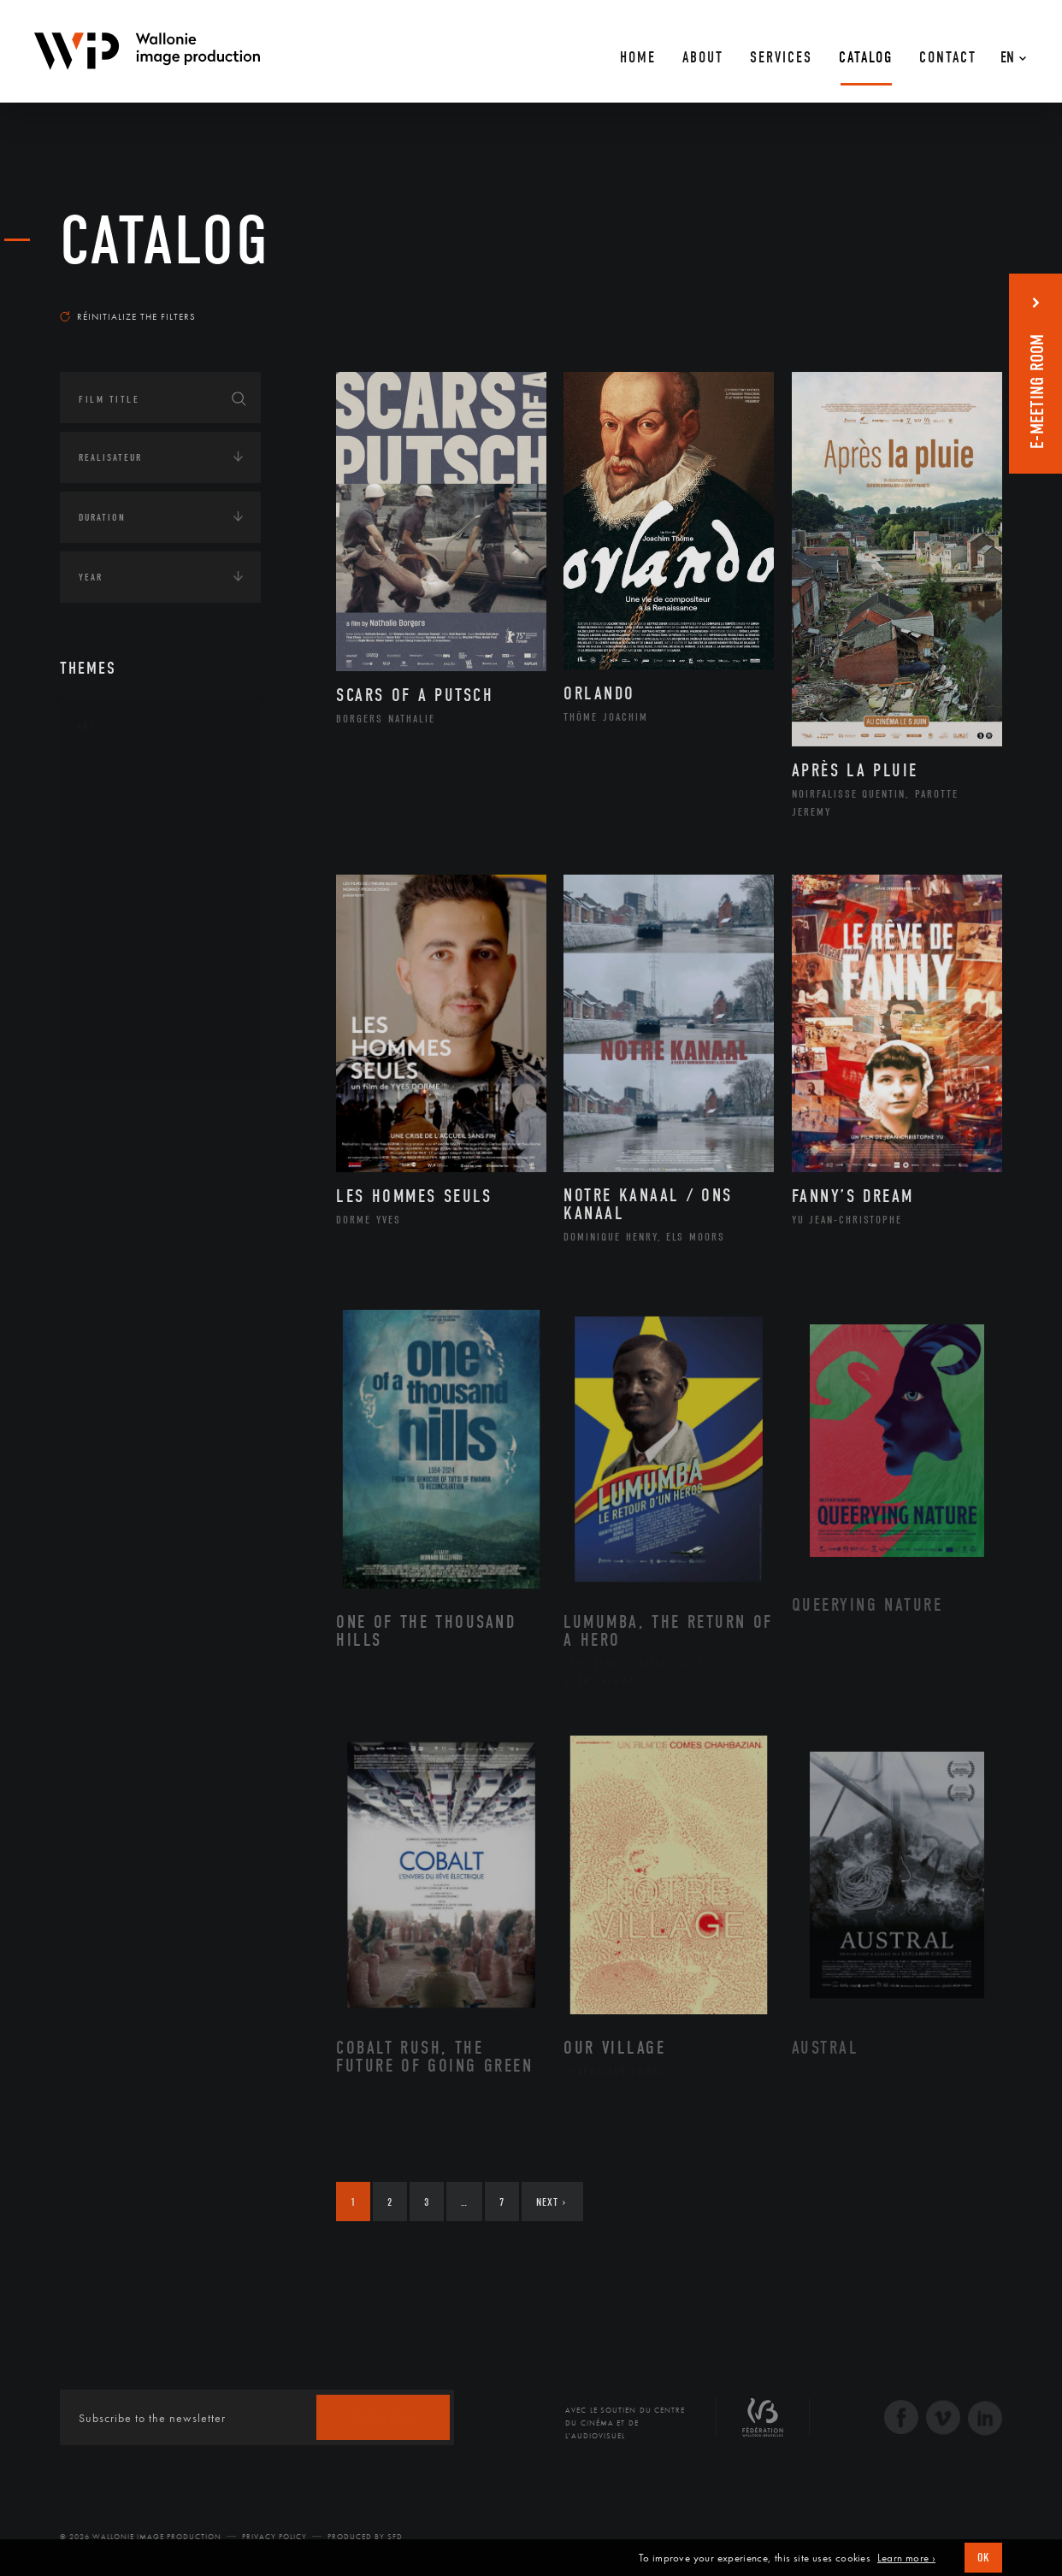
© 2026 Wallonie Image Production (140, 2537)
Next (551, 2202)
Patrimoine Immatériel (160, 940)
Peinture (118, 967)
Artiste (115, 831)
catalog (165, 241)
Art (86, 726)
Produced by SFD (365, 2537)
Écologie (101, 1161)
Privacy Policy (274, 2537)
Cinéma (115, 858)
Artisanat (123, 804)
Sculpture (122, 1021)
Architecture (132, 777)
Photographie (134, 994)
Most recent (972, 300)
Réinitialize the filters (128, 316)
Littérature (126, 885)
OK (983, 2557)
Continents (108, 1108)
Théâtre (116, 1049)
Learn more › (906, 2558)
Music (112, 913)
